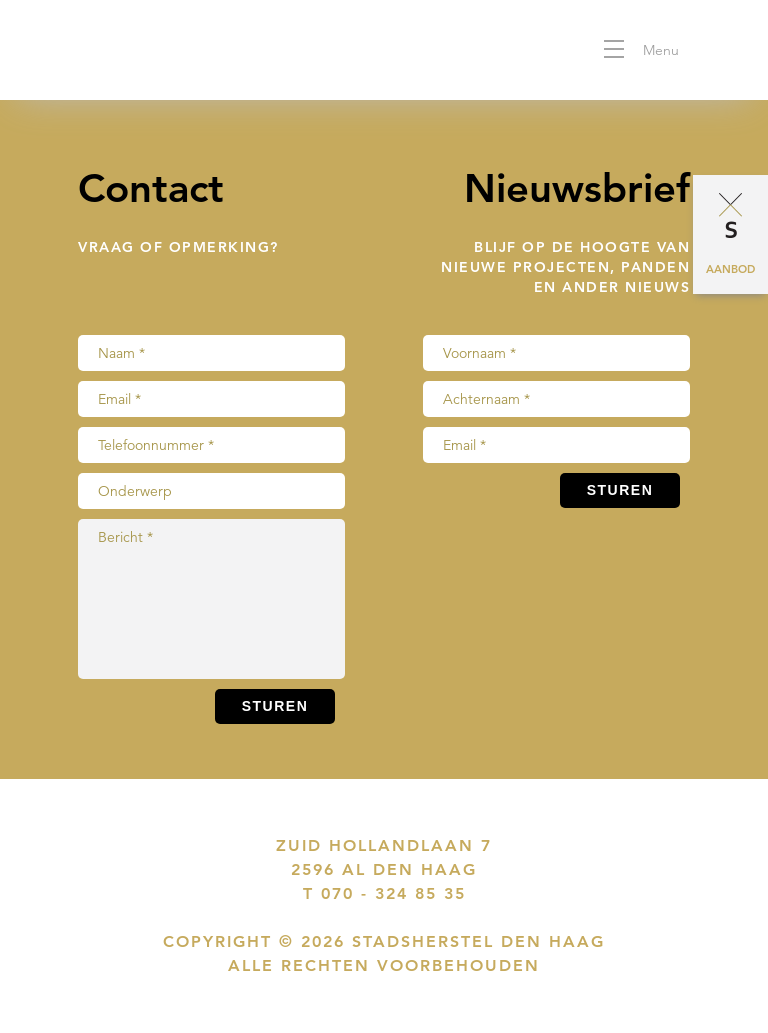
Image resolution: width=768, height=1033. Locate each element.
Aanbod (730, 269)
